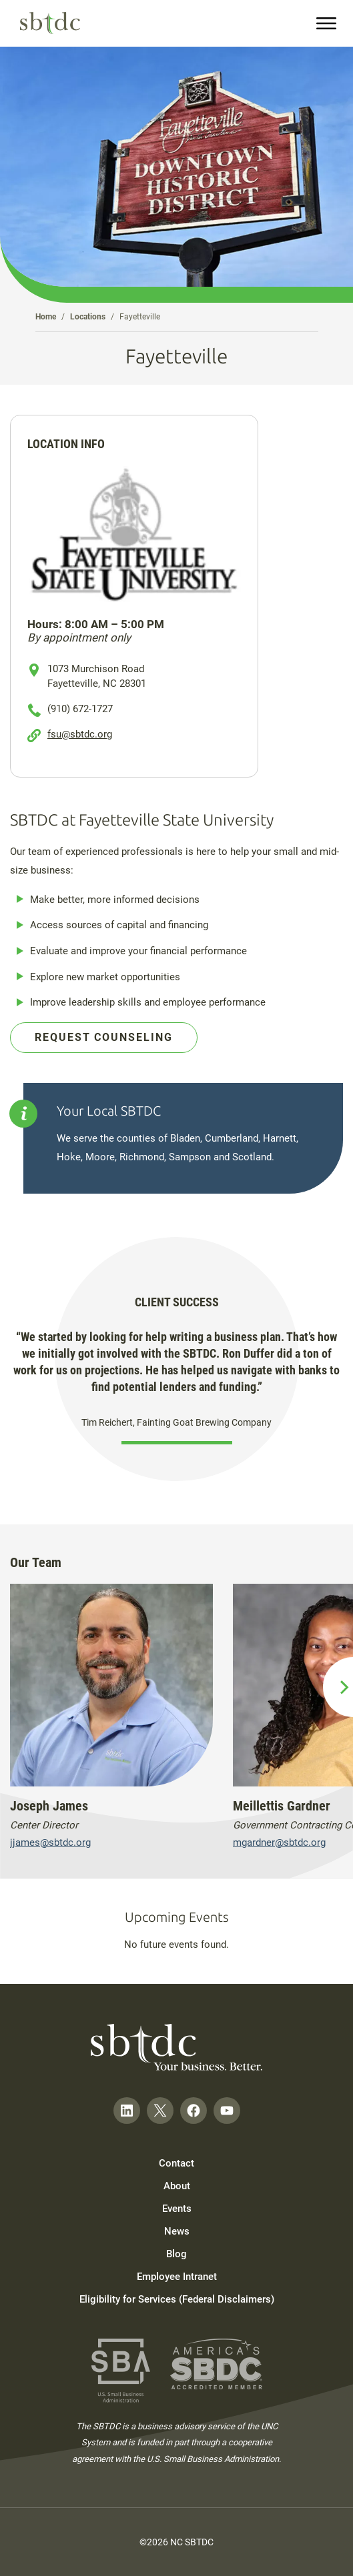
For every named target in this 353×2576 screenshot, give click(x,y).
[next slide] (338, 1687)
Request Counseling (104, 1037)
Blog (176, 2254)
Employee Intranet (177, 2277)
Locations (87, 316)
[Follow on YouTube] (227, 2110)
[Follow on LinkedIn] (126, 2110)
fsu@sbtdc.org (79, 734)
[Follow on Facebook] (193, 2110)
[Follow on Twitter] (160, 2110)
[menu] (326, 23)
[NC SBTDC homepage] (50, 23)
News (177, 2231)
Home (45, 316)
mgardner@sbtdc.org (279, 1842)
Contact (176, 2163)
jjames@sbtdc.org (50, 1842)
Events (177, 2209)
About (176, 2186)
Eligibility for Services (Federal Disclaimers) (176, 2299)
